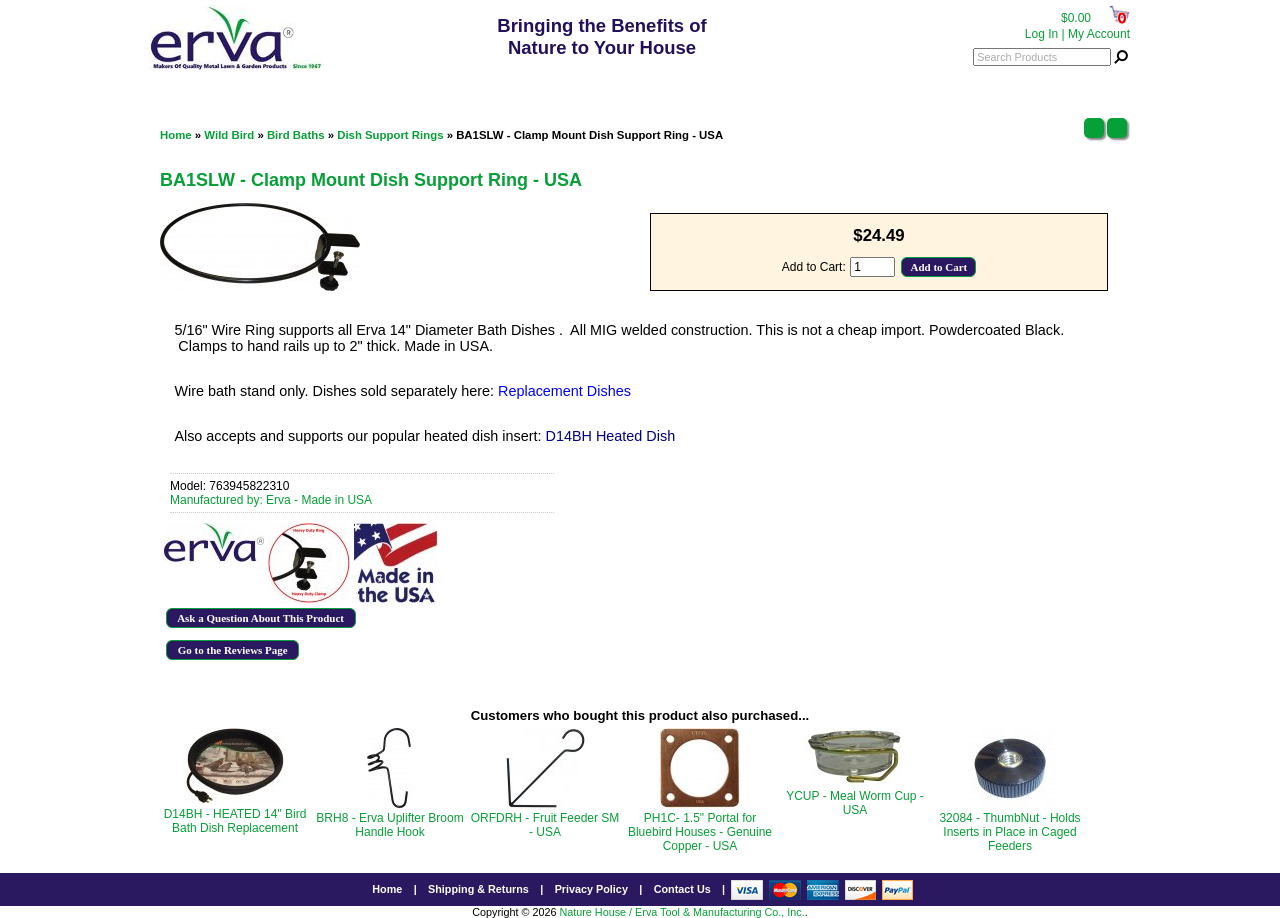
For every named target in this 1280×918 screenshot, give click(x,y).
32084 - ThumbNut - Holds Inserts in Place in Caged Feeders (1009, 832)
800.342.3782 (605, 85)
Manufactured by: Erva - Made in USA (271, 500)
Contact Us (682, 889)
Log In (1041, 34)
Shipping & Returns (478, 889)
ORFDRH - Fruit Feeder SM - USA (545, 825)
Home (176, 135)
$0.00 (1076, 18)
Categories (194, 85)
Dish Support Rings (390, 135)
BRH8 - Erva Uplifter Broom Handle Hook (389, 825)
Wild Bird (229, 135)
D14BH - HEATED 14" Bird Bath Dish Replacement (235, 821)
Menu (1101, 85)
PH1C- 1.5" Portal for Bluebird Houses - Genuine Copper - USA (700, 832)
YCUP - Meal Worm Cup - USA (855, 803)
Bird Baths (296, 135)
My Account (1099, 34)
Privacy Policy (591, 889)
